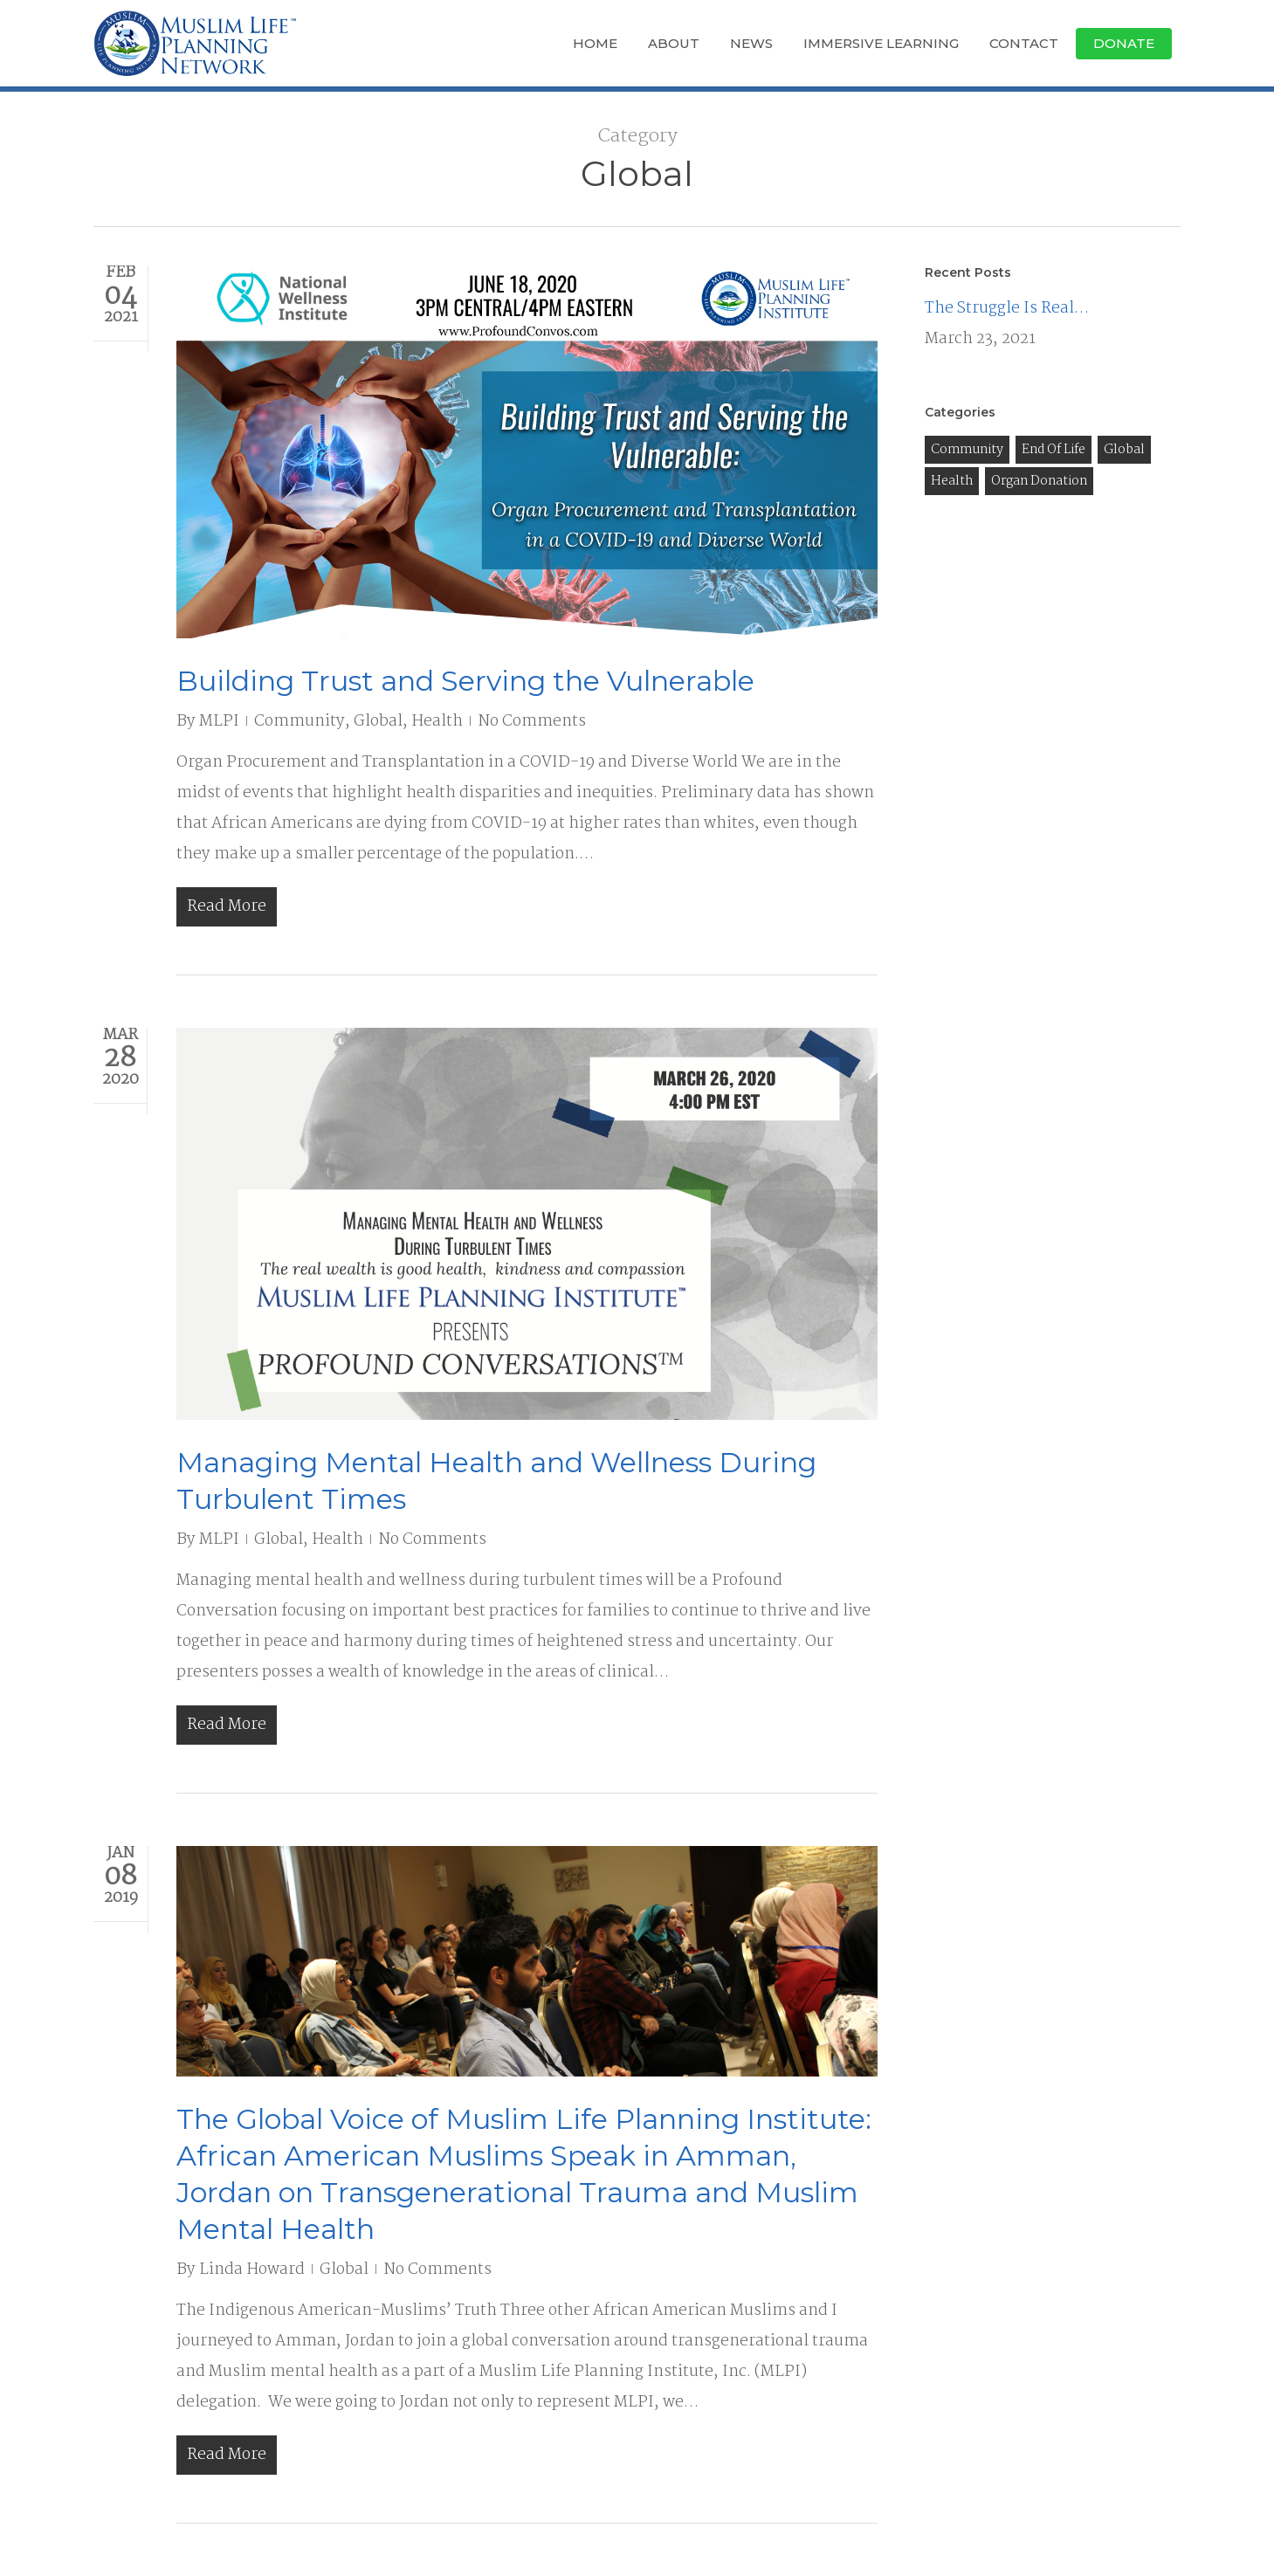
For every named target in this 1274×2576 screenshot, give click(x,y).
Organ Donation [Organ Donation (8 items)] (1039, 481)
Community (299, 721)
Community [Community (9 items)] (967, 449)
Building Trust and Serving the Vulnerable (465, 681)
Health (437, 721)
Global (378, 721)
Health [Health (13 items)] (952, 481)
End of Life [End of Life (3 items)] (1053, 449)
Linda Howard (252, 2270)
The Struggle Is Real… (1007, 308)
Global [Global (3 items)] (1124, 449)
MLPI (219, 721)
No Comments (532, 721)
